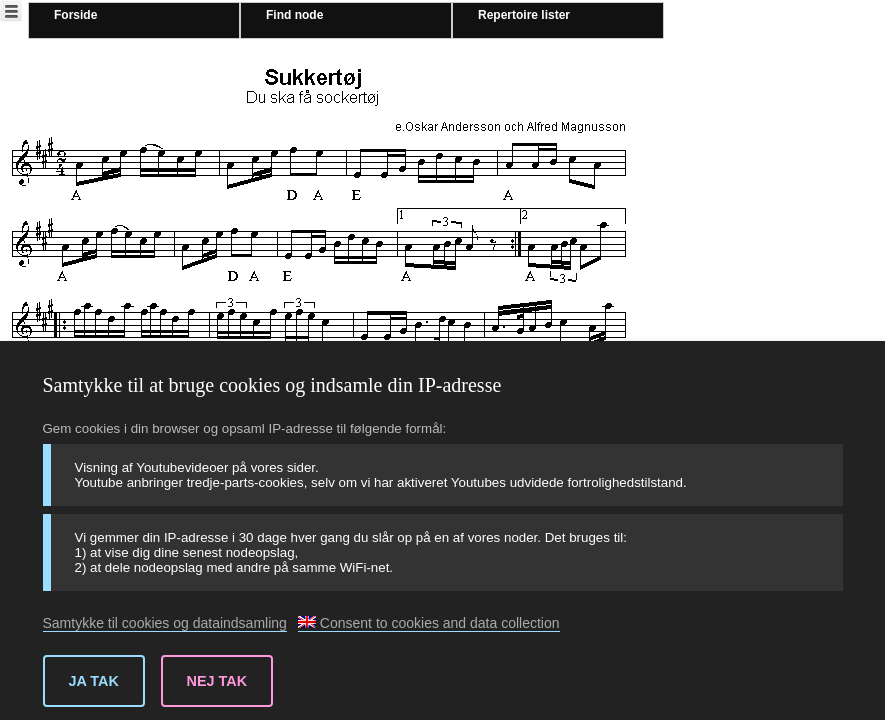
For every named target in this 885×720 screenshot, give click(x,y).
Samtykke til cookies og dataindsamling (165, 623)
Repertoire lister (524, 15)
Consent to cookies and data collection (429, 623)
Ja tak (94, 681)
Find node (294, 15)
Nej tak (217, 681)
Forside (75, 15)
